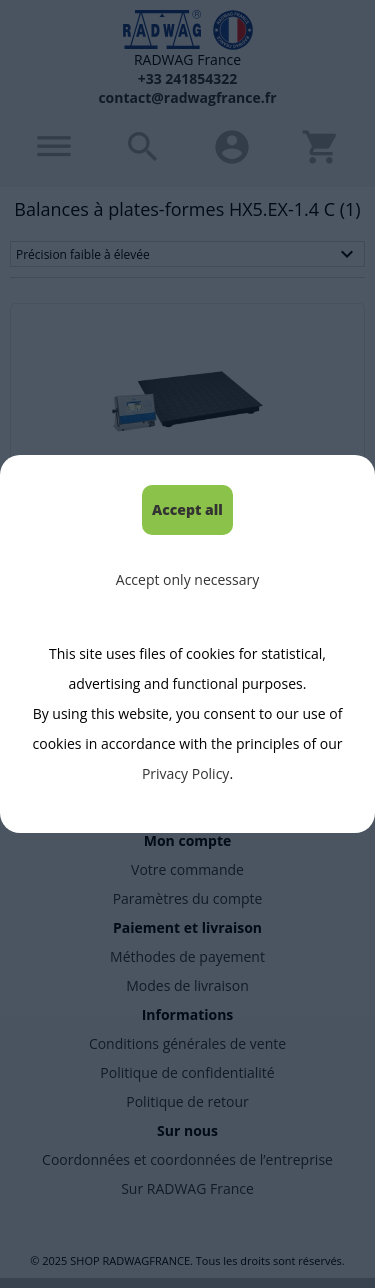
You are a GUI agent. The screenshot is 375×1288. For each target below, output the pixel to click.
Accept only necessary (187, 579)
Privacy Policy (185, 773)
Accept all (187, 509)
